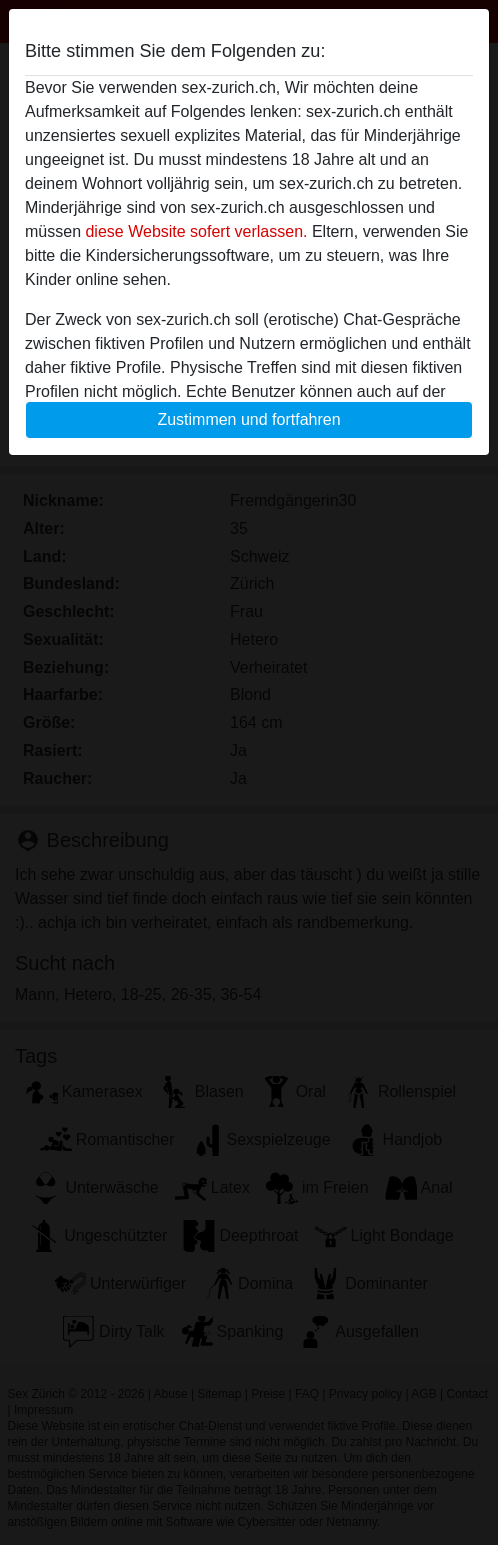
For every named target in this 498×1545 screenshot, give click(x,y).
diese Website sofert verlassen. (196, 231)
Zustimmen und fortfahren (248, 419)
